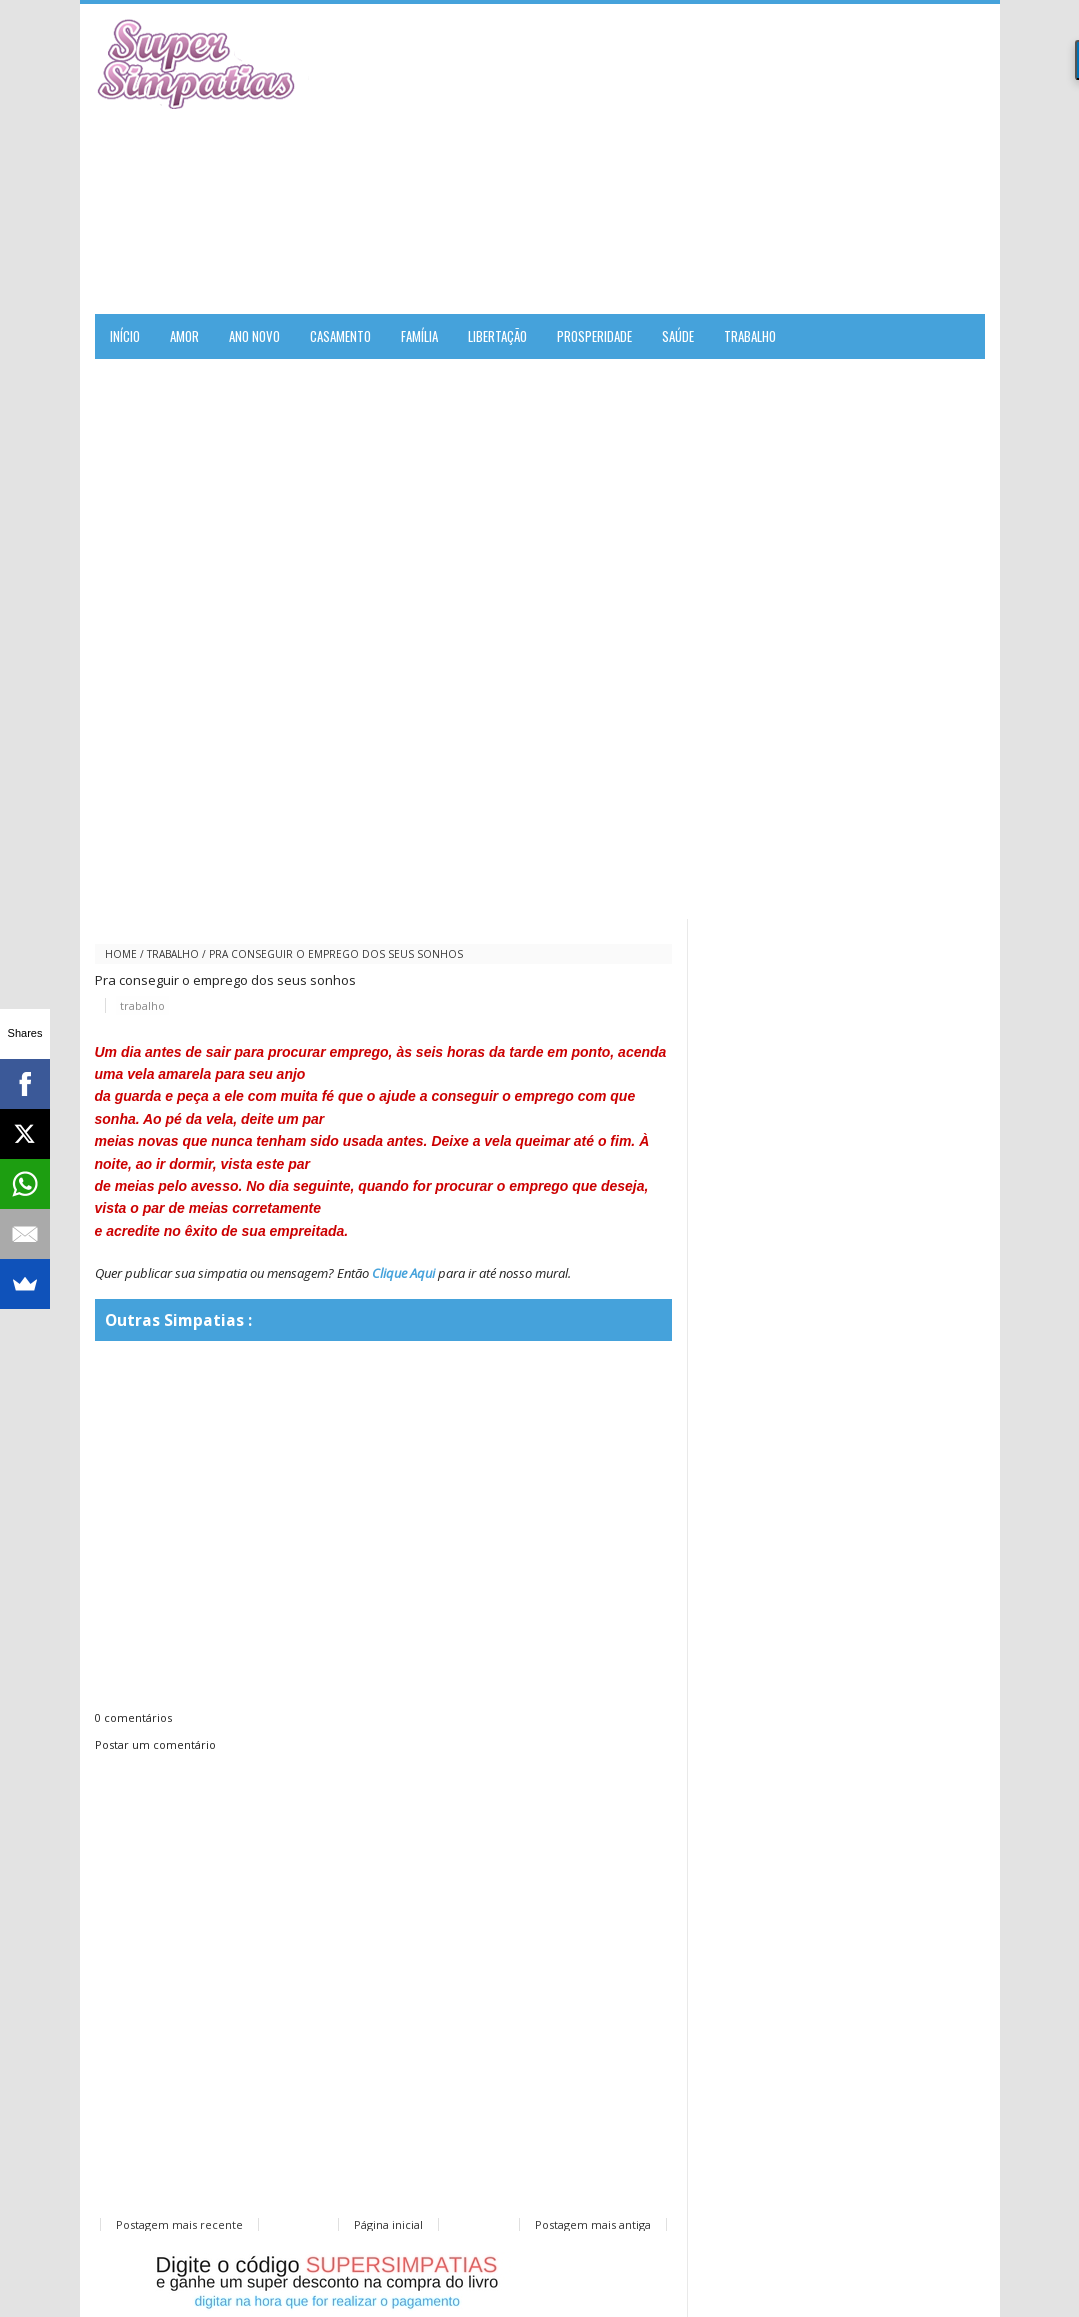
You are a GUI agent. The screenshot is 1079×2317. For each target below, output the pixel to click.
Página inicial (388, 2224)
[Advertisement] (751, 159)
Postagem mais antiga (593, 2224)
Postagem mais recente (179, 2224)
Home (121, 954)
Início (125, 336)
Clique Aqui (403, 1273)
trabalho (173, 954)
